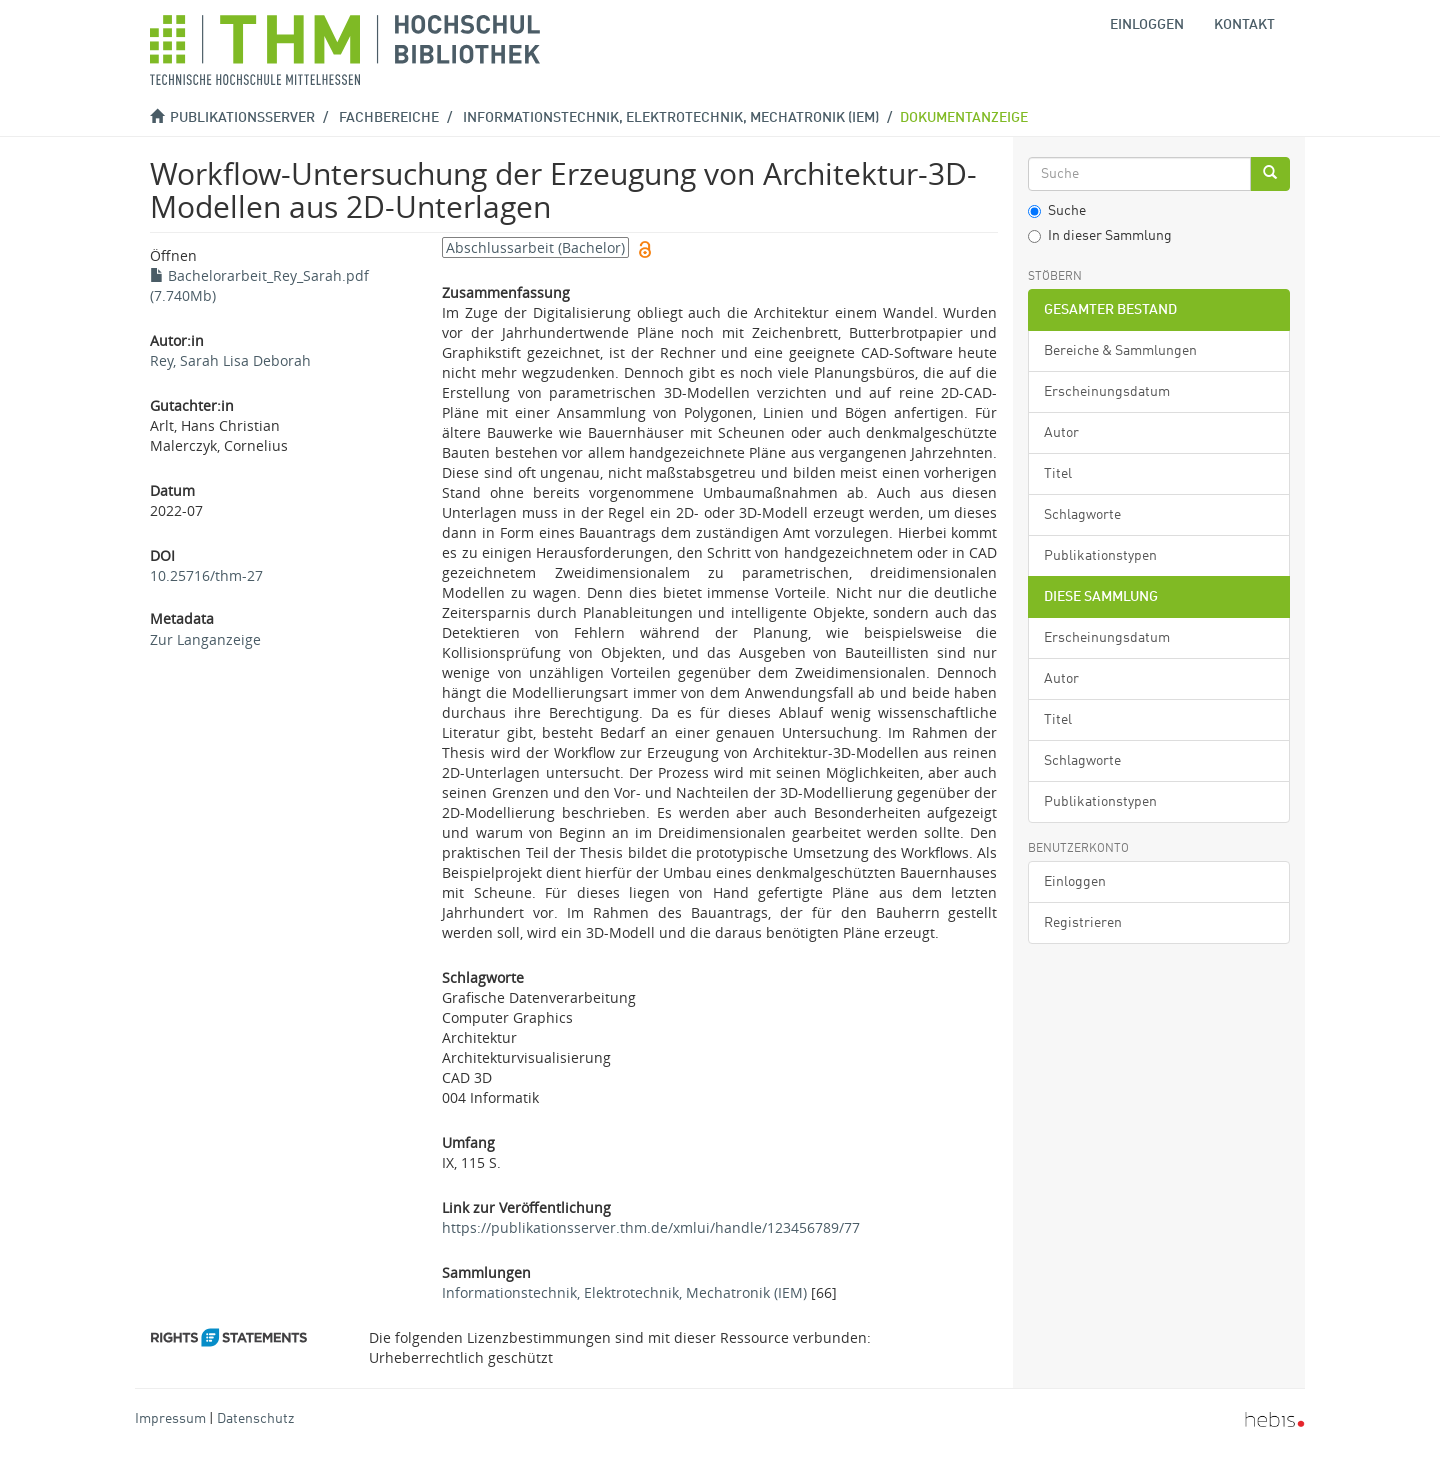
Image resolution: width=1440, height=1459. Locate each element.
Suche (1057, 211)
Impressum (170, 1419)
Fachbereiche (389, 118)
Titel (1058, 474)
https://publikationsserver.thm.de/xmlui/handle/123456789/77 (651, 1227)
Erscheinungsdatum (1107, 392)
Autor (1061, 433)
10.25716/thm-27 (206, 575)
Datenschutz (255, 1419)
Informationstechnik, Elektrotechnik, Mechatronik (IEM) (671, 118)
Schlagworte (1082, 515)
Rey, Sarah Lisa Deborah (230, 360)
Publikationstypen (1100, 556)
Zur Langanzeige (205, 639)
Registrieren (1083, 923)
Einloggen (1075, 882)
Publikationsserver (242, 118)
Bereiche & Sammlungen (1120, 351)
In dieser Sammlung (1100, 236)
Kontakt (1244, 25)
